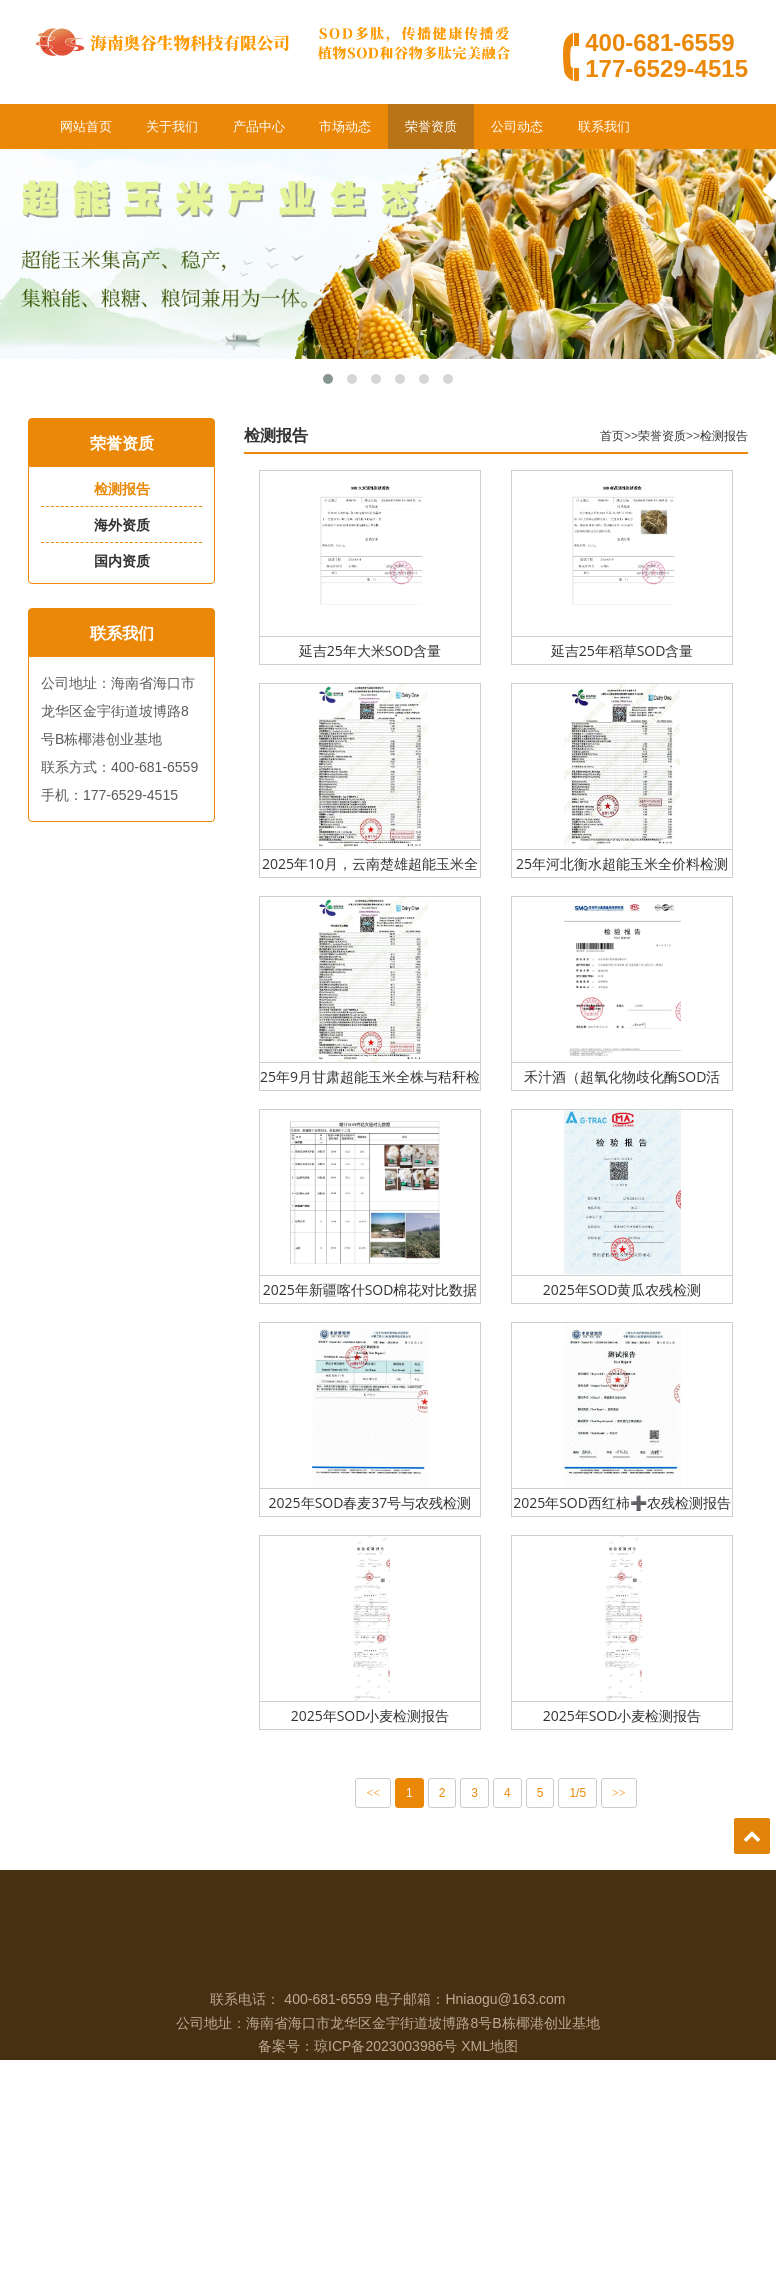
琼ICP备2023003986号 (385, 2090)
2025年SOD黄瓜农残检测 (627, 1289)
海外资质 (120, 525)
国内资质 (120, 561)
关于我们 (172, 126)
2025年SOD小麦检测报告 (375, 1715)
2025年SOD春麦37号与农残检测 (375, 1502)
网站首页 (86, 126)
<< (379, 1793)
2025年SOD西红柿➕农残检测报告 (627, 1502)
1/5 (583, 1793)
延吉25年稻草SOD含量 (627, 650)
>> (624, 1793)
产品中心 (259, 126)
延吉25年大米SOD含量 (375, 650)
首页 (617, 436)
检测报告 (120, 489)
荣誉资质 (431, 126)
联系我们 (604, 126)
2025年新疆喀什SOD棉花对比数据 (375, 1289)
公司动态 (517, 126)
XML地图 (489, 2090)
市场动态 (345, 126)
